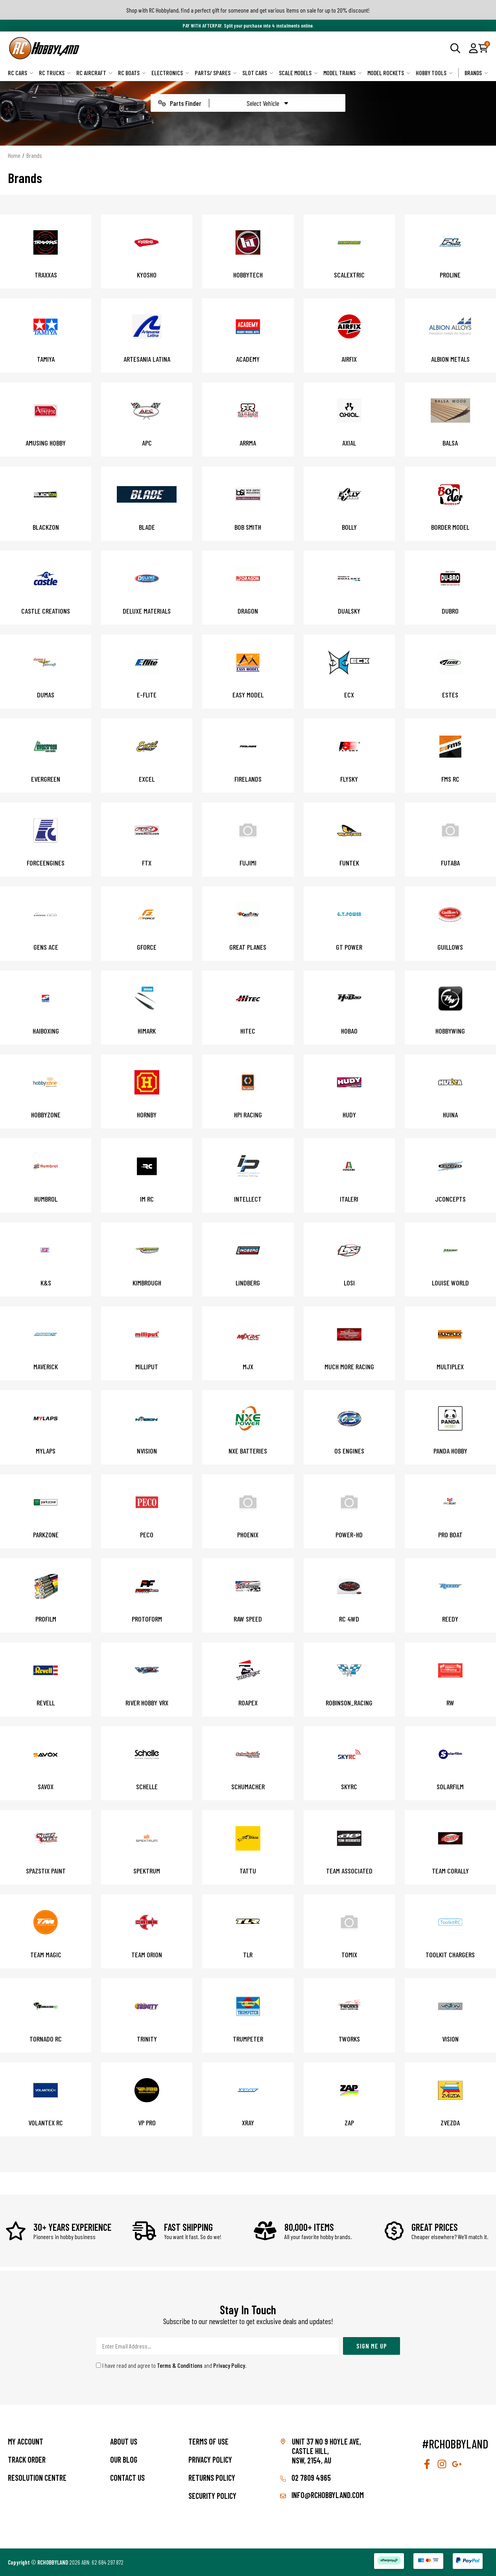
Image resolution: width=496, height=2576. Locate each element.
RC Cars (20, 72)
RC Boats (132, 72)
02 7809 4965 (305, 2477)
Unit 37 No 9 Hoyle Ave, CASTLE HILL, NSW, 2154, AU (326, 2451)
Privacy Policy (229, 2365)
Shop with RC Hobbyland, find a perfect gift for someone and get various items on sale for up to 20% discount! (248, 10)
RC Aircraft (94, 72)
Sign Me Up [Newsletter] (371, 2346)
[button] (473, 48)
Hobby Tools (434, 72)
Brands (476, 72)
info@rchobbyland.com (322, 2495)
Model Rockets (388, 72)
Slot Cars (257, 72)
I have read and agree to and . (171, 2365)
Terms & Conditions (180, 2365)
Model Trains (342, 72)
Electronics (170, 72)
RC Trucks (55, 72)
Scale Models (298, 72)
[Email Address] (217, 2346)
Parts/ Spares (216, 72)
